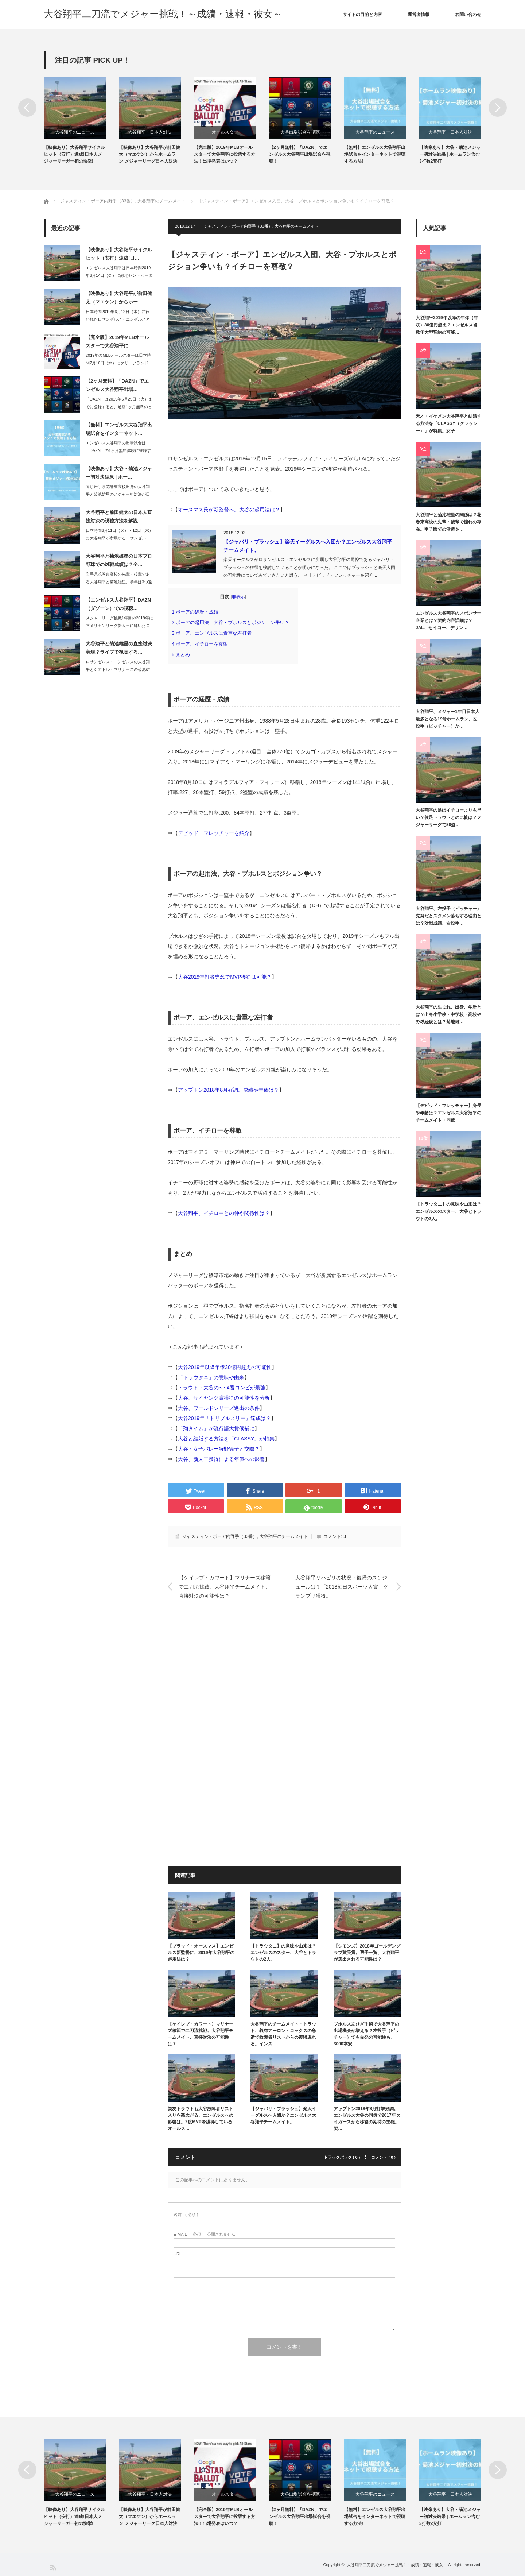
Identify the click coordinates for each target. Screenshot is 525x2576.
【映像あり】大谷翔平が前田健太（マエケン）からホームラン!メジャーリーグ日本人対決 (149, 154)
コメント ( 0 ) (383, 2157)
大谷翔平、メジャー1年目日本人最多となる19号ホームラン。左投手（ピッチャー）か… (447, 719)
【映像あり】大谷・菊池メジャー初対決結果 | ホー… (119, 473)
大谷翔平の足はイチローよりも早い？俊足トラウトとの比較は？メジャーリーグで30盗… (448, 818)
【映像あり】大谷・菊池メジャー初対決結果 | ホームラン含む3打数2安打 (450, 154)
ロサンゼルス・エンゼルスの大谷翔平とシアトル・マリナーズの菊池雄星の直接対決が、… (118, 669)
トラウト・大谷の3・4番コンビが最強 (221, 1388)
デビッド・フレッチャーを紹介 (213, 833)
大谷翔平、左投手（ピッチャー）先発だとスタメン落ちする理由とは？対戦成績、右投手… (448, 916)
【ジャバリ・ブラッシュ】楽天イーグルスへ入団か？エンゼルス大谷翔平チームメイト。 (283, 2115)
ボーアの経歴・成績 (197, 612)
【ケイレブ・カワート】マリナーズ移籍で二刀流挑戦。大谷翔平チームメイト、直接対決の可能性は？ (225, 1586)
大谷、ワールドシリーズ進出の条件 (219, 1408)
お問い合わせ (468, 14)
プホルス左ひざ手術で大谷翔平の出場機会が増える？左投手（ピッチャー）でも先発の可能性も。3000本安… (366, 2034)
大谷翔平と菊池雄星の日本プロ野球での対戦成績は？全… (119, 560)
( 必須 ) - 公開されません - (206, 2234)
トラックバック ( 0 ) (342, 2157)
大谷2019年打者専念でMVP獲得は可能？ (225, 977)
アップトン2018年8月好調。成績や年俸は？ (228, 1090)
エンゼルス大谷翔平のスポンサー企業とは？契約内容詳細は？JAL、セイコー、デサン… (448, 621)
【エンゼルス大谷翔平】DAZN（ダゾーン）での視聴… (118, 604)
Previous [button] (27, 107)
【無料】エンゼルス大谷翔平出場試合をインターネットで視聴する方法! (374, 154)
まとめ (183, 654)
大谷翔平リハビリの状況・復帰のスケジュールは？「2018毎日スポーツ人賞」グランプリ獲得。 (341, 1586)
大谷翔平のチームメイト (297, 226)
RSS (52, 2567)
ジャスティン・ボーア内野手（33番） (238, 226)
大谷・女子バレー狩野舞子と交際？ (219, 1449)
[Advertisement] (284, 1683)
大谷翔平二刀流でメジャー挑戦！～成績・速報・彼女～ (163, 14)
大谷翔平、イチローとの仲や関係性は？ (224, 1213)
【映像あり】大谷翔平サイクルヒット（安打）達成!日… (119, 254)
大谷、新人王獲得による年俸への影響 (221, 1459)
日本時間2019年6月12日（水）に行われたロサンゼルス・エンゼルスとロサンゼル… (118, 319)
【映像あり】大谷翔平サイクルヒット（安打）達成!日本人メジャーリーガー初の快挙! (74, 154)
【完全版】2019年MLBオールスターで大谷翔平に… (117, 341)
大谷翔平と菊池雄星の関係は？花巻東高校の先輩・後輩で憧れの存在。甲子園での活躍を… (448, 522)
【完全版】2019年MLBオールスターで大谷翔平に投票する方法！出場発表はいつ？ (224, 154)
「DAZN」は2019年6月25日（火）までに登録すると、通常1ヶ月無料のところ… (119, 407)
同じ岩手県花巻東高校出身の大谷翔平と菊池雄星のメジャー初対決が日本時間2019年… (118, 494)
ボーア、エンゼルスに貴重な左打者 (214, 633)
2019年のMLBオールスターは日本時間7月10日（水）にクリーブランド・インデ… (119, 363)
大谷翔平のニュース (74, 132)
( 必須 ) (186, 2215)
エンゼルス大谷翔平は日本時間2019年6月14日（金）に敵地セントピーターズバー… (119, 275)
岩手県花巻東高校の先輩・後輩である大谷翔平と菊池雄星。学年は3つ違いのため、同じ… (119, 582)
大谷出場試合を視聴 (300, 132)
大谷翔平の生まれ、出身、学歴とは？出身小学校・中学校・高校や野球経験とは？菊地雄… (448, 1015)
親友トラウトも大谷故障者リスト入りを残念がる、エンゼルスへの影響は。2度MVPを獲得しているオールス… (200, 2118)
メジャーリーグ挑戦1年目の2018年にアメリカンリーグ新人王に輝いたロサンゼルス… (119, 625)
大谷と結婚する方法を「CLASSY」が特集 (226, 1439)
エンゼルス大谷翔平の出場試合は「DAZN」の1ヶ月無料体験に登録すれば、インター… (118, 450)
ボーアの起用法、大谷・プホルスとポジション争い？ (233, 622)
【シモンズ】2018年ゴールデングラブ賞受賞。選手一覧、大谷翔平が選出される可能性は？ (367, 1952)
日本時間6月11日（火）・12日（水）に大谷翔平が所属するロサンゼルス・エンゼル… (119, 538)
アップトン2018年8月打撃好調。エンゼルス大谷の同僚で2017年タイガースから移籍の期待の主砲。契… (367, 2118)
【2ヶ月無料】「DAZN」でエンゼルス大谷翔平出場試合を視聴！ (299, 154)
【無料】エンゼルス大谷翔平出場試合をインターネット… (119, 429)
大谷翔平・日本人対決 (150, 132)
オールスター (225, 132)
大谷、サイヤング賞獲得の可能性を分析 (224, 1398)
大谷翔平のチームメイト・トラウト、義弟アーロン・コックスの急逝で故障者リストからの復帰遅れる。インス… (283, 2034)
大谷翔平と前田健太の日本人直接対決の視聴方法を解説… (119, 516)
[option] (81, 121)
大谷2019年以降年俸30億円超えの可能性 (225, 1367)
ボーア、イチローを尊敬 (202, 644)
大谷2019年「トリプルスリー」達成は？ (224, 1418)
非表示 (238, 596)
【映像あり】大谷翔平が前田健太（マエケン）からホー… (119, 298)
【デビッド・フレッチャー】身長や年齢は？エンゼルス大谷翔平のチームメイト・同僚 (448, 1113)
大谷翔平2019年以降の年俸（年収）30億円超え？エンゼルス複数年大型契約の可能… (447, 325)
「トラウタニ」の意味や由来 (211, 1377)
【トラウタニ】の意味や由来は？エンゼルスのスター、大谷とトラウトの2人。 (283, 1952)
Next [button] (498, 107)
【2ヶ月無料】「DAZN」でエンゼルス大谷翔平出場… (117, 385)
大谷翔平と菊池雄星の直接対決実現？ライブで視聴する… (119, 648)
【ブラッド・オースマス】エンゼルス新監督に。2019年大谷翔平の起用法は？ (201, 1952)
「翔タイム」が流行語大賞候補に (216, 1428)
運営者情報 (418, 14)
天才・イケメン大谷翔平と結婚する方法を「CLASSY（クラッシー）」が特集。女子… (448, 424)
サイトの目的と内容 (362, 14)
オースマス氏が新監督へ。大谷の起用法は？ (229, 510)
